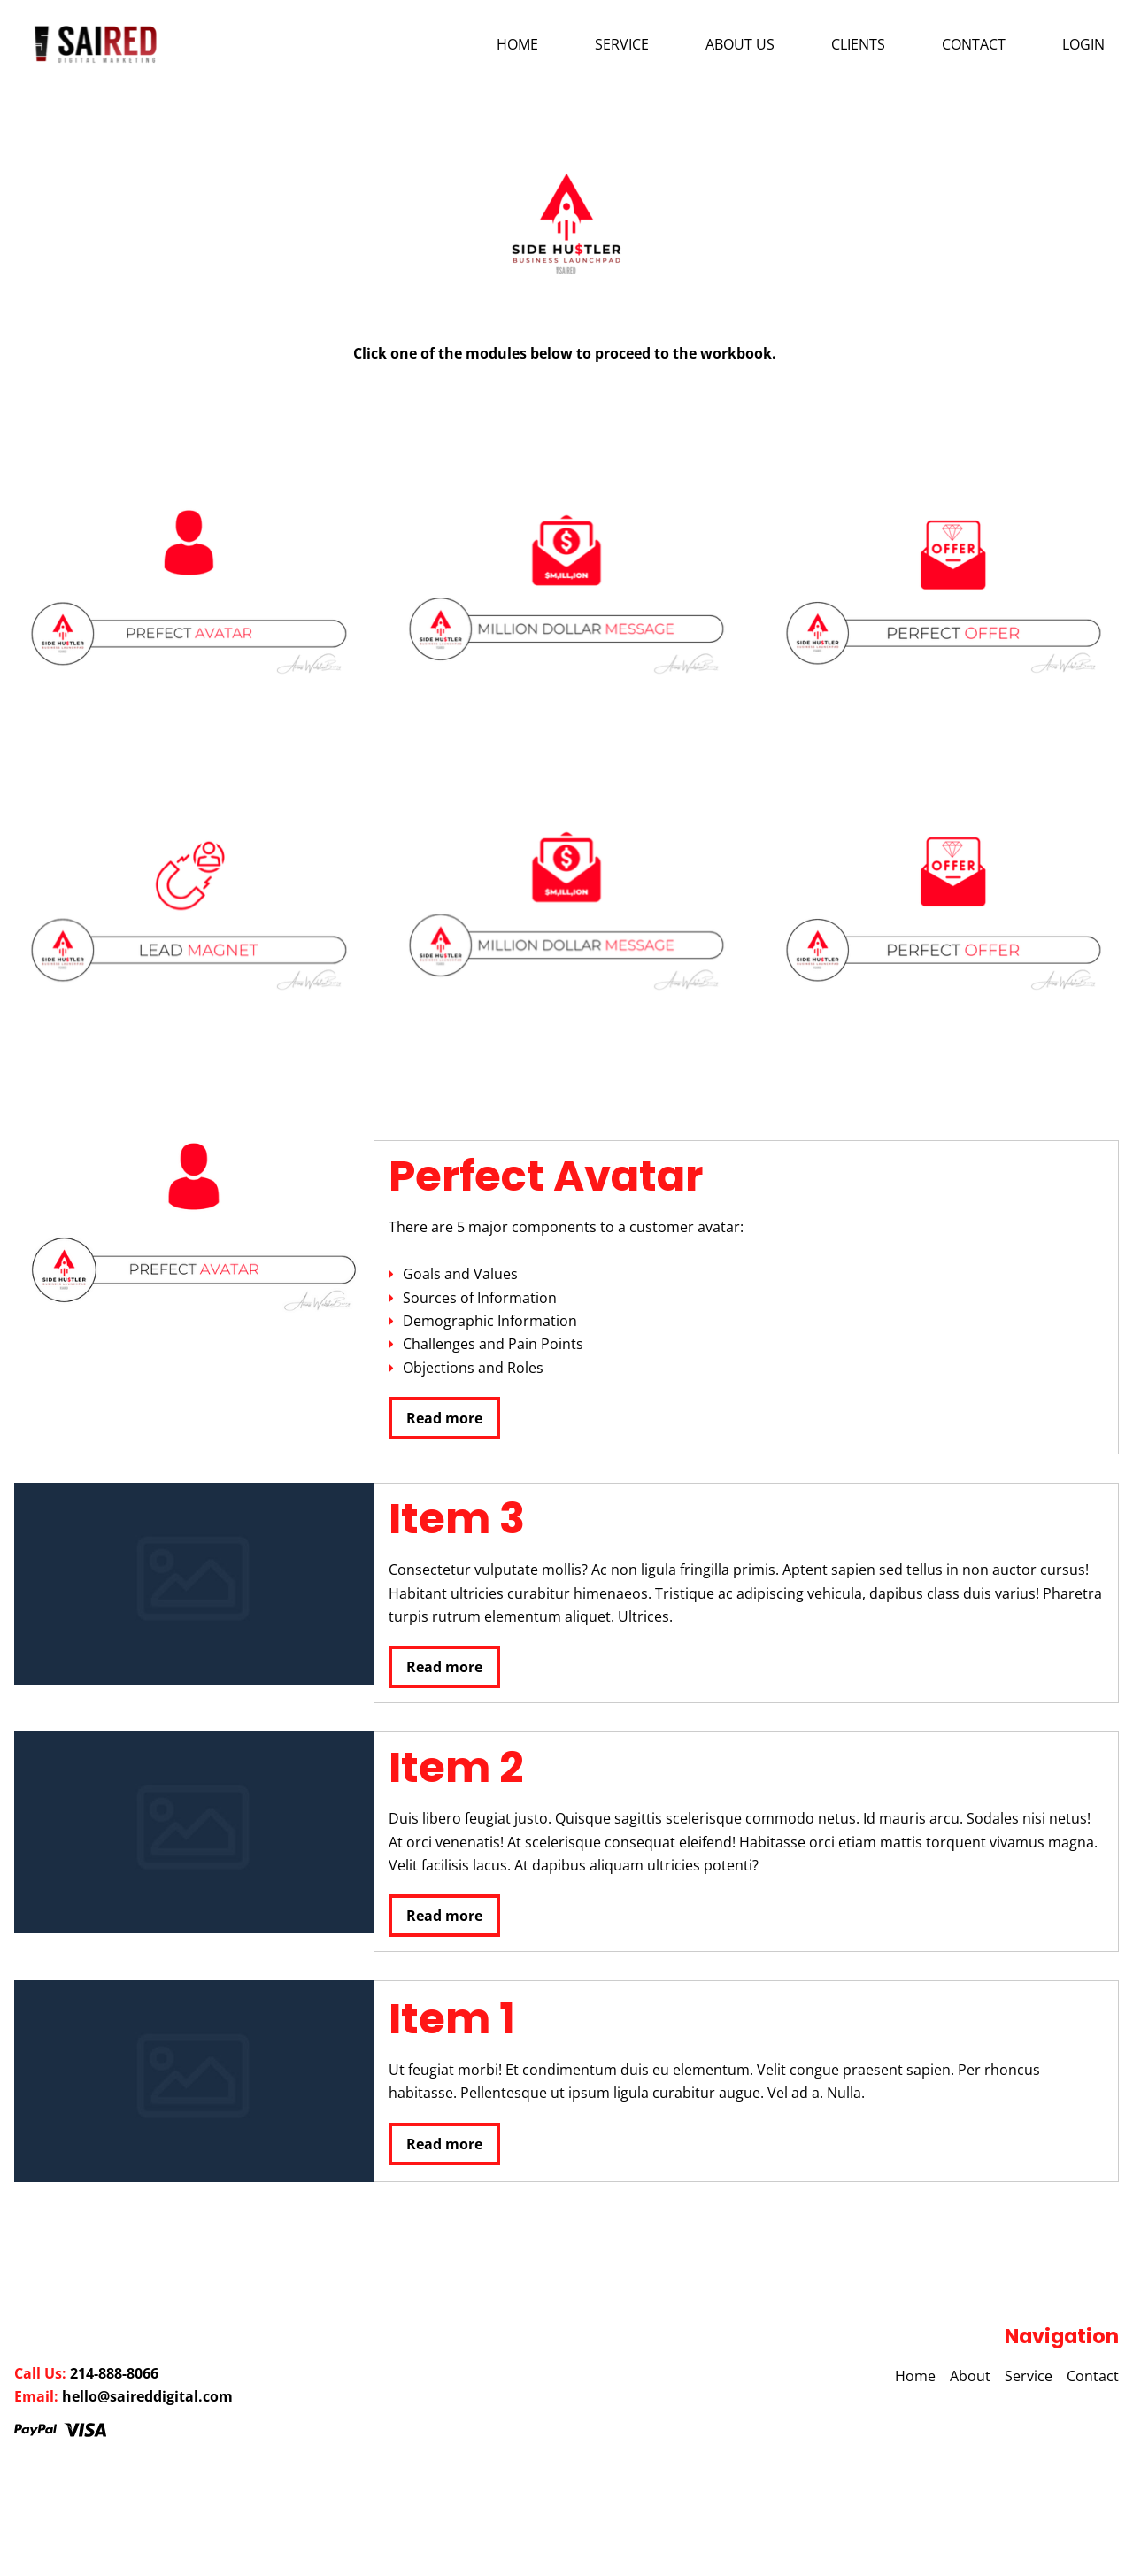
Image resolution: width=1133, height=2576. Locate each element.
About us (740, 44)
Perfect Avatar (546, 1176)
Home (517, 44)
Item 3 (457, 1518)
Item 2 (456, 1767)
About (970, 2376)
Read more (444, 1418)
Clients (858, 44)
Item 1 (452, 2018)
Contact (974, 44)
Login (1083, 44)
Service (622, 44)
